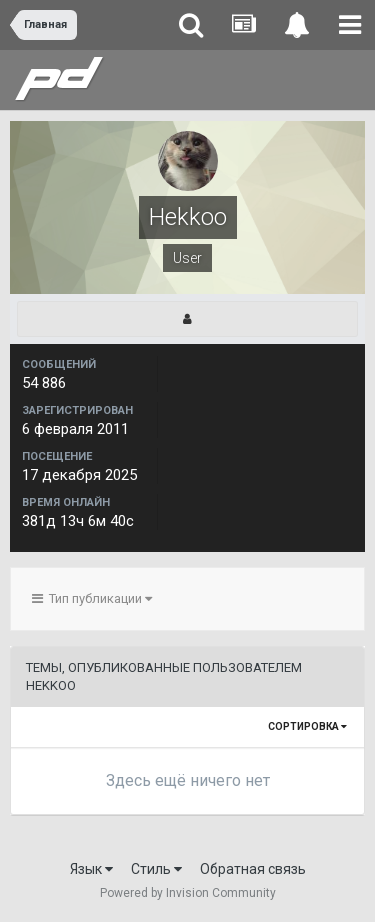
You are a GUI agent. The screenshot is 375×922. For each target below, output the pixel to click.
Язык (91, 869)
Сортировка (307, 726)
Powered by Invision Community (188, 893)
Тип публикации (92, 598)
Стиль (156, 869)
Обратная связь (253, 869)
